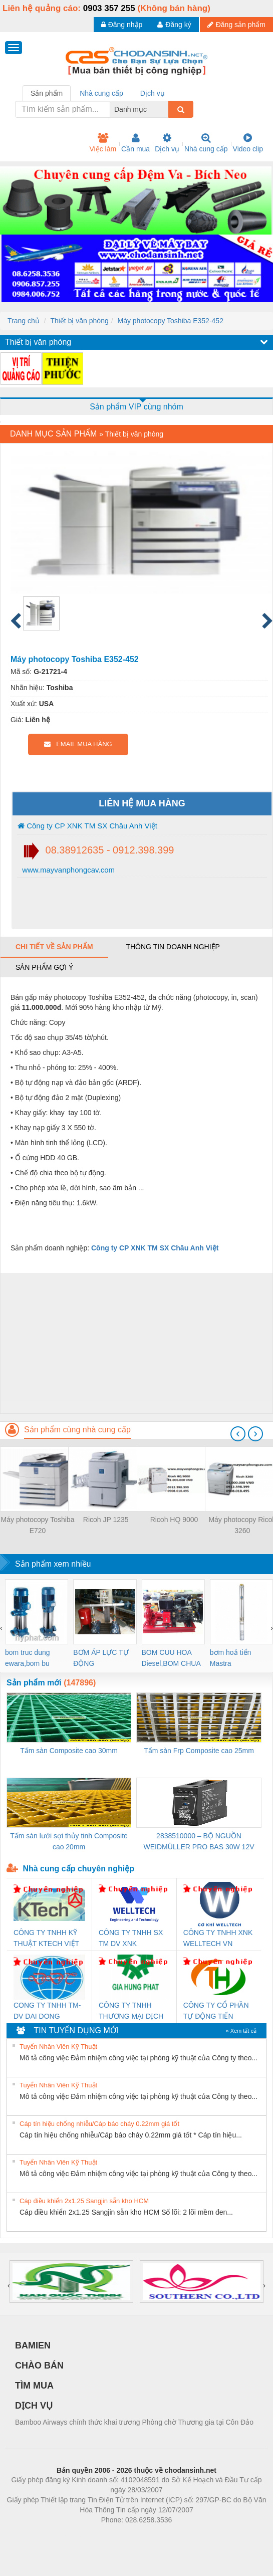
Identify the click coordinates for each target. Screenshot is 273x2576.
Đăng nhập (122, 25)
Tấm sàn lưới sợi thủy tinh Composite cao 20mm (69, 1841)
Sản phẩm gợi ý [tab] (44, 967)
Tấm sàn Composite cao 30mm (69, 1751)
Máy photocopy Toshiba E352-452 (170, 321)
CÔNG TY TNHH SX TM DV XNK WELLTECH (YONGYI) (131, 1938)
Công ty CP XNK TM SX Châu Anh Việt (87, 825)
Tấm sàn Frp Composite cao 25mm (199, 1751)
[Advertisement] (135, 1343)
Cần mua (135, 143)
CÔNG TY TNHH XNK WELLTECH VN (217, 1938)
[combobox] (165, 109)
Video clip (248, 143)
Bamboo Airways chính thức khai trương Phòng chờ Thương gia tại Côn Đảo (134, 2422)
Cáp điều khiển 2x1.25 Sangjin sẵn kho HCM (84, 2201)
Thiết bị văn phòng (79, 321)
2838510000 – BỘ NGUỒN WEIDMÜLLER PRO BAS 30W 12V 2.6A (199, 1842)
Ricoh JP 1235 (106, 1520)
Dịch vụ (167, 143)
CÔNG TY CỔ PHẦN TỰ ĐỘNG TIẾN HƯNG (216, 2011)
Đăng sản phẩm (236, 25)
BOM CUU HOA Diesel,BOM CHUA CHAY (171, 1658)
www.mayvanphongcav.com (67, 870)
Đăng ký (174, 25)
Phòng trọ (73, 2535)
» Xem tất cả (240, 2031)
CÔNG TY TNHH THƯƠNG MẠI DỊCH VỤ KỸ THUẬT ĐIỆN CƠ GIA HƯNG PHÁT (133, 2011)
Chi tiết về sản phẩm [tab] (54, 947)
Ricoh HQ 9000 (174, 1520)
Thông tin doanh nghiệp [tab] (172, 947)
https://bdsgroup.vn (123, 2535)
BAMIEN (33, 2345)
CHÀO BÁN (39, 2365)
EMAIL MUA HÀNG (78, 744)
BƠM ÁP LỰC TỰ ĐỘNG (100, 1657)
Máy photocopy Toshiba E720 (38, 1525)
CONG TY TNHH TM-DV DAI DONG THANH (47, 2011)
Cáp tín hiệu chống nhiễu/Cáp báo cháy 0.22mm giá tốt (99, 2123)
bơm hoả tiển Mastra (230, 1657)
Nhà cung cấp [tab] (101, 93)
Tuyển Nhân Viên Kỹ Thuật (58, 2046)
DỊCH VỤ (34, 2406)
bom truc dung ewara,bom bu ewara (27, 1658)
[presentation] (237, 1433)
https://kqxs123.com (184, 2535)
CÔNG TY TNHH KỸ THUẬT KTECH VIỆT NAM (46, 1938)
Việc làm (102, 143)
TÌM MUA (34, 2386)
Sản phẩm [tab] (47, 93)
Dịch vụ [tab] (152, 93)
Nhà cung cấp (206, 143)
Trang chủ (24, 321)
